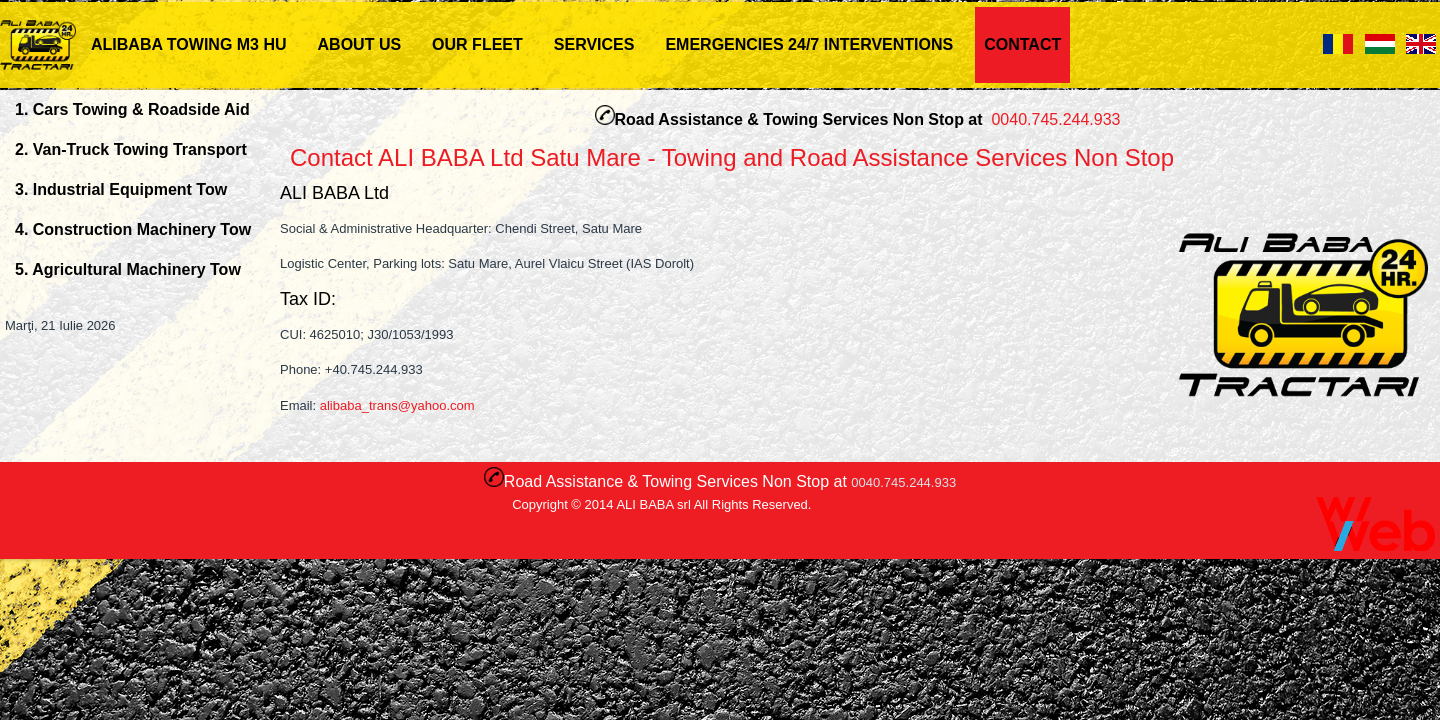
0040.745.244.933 (1055, 119)
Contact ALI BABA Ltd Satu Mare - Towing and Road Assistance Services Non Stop (732, 157)
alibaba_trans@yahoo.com (397, 405)
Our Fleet (477, 44)
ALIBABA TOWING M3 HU (189, 44)
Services (594, 44)
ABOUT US (360, 44)
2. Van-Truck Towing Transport (131, 149)
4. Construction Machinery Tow (133, 229)
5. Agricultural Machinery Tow (128, 269)
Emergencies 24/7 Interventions (809, 44)
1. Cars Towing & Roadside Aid (132, 109)
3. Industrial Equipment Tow (121, 189)
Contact (1022, 44)
